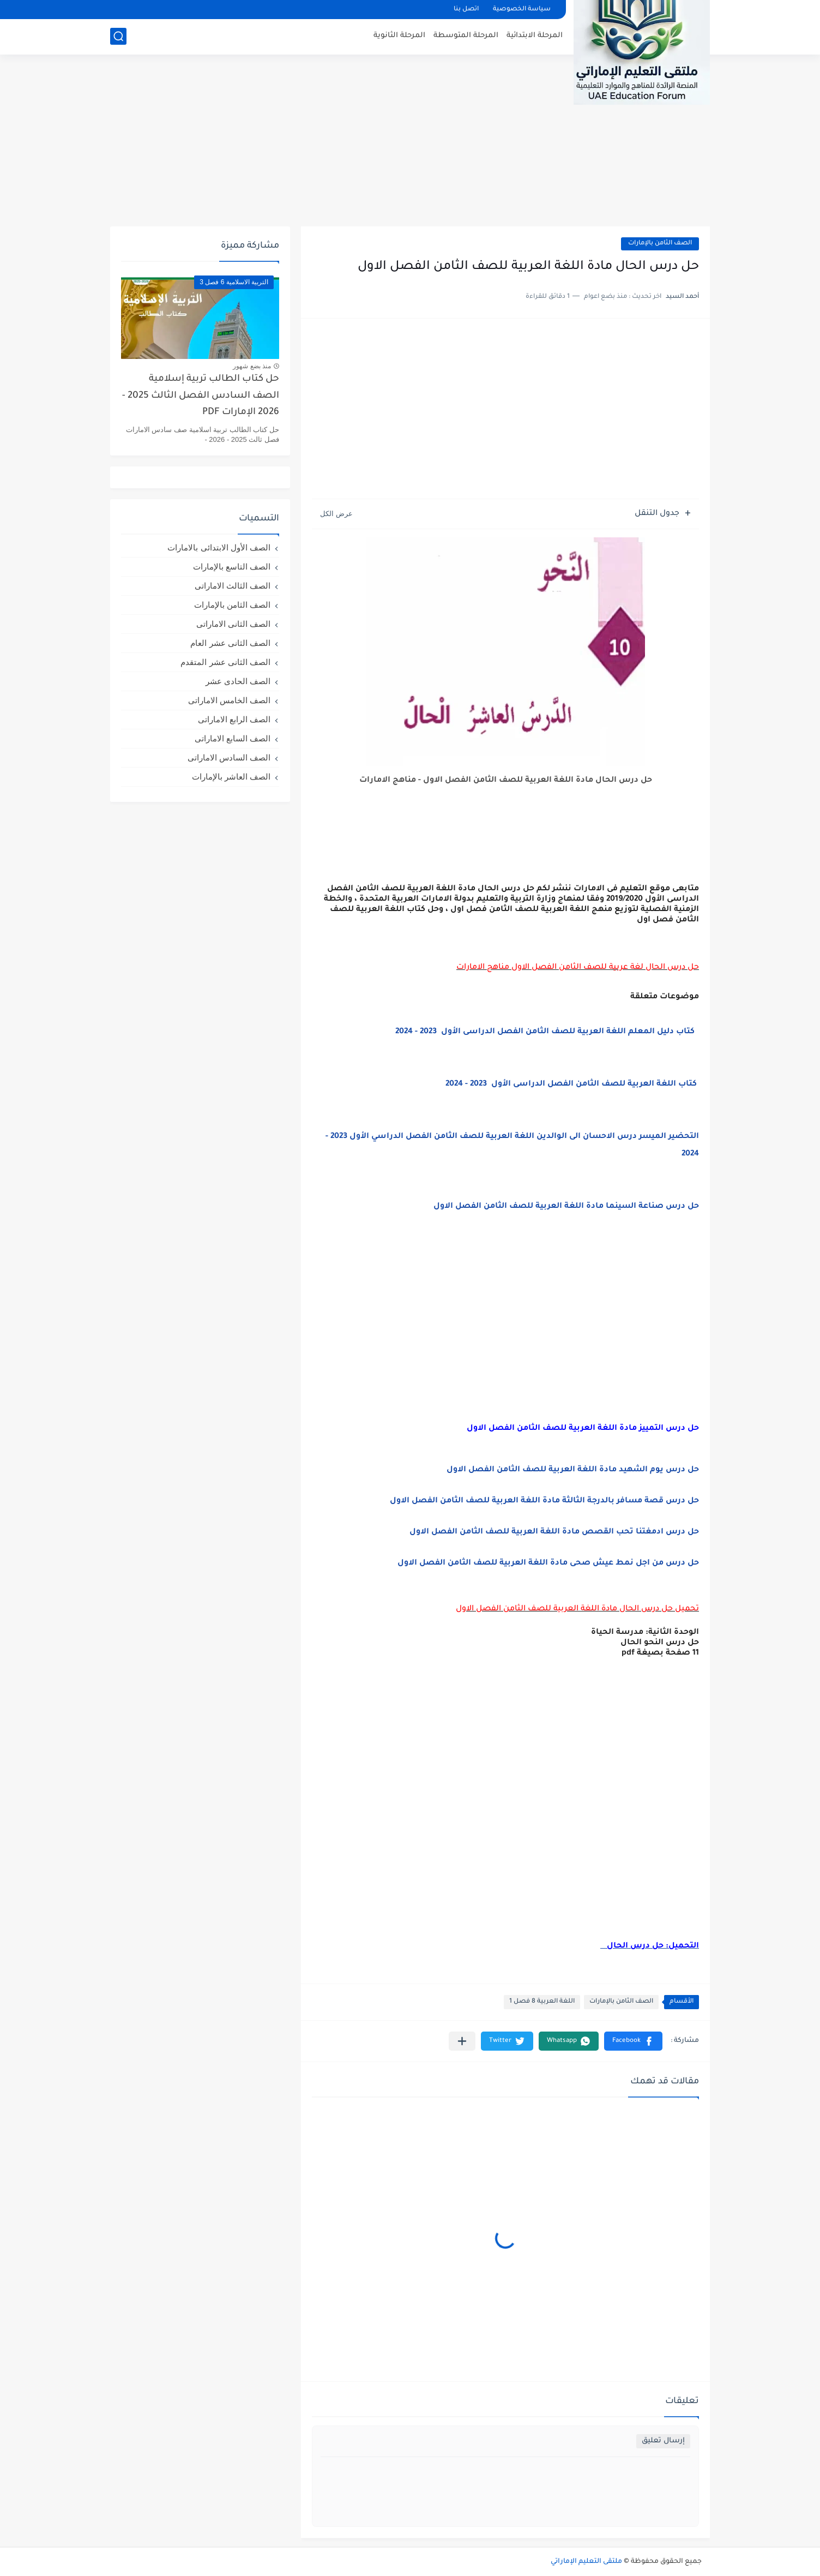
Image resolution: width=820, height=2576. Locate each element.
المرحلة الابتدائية (535, 36)
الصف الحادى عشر (238, 681)
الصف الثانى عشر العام (230, 643)
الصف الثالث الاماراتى (232, 585)
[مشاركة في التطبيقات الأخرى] (462, 2041)
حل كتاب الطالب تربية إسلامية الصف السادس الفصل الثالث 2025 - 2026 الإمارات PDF (200, 396)
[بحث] (118, 36)
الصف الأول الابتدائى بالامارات (218, 547)
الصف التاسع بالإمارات (231, 566)
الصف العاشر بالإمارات (231, 776)
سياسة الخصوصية (522, 9)
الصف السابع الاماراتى (232, 738)
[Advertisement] (410, 141)
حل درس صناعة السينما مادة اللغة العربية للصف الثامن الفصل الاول (566, 1206)
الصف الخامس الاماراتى (229, 700)
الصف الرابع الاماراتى (234, 719)
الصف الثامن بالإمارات (660, 243)
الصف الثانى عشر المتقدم (225, 662)
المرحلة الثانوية (399, 36)
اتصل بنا (466, 9)
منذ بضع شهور (252, 366)
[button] (633, 2041)
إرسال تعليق (663, 2441)
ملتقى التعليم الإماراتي (586, 2562)
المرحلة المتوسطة (465, 36)
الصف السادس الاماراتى (229, 757)
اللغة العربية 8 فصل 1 (542, 2001)
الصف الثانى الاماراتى (233, 623)
